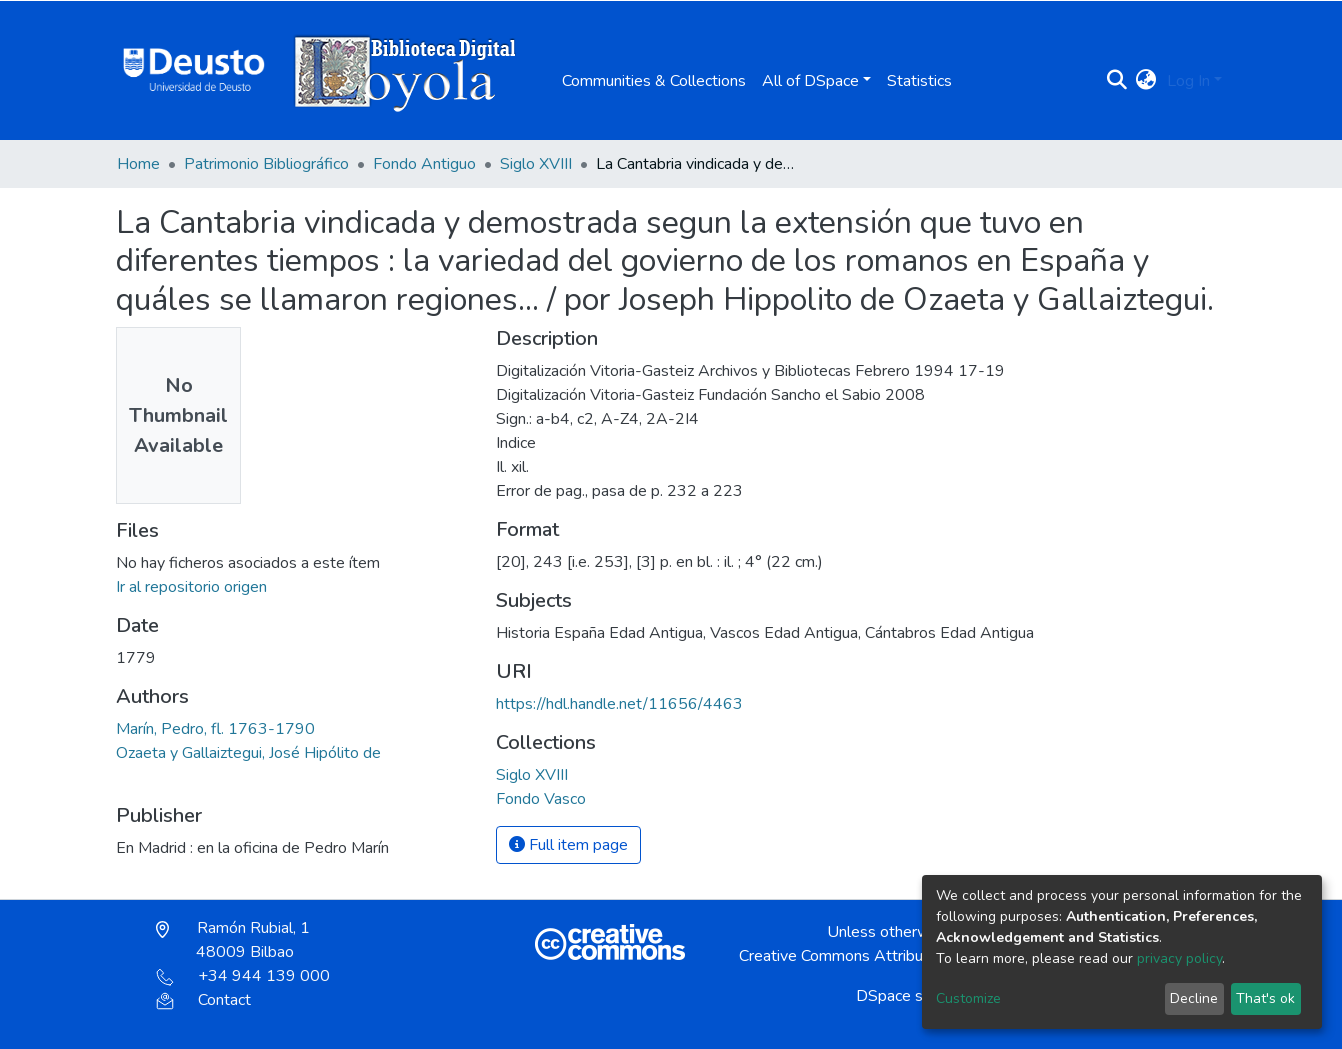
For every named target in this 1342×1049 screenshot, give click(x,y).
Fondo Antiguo (424, 164)
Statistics (919, 81)
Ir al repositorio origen (191, 587)
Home (138, 164)
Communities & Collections (654, 81)
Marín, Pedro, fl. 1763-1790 (215, 729)
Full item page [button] (568, 845)
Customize (968, 998)
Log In (1188, 81)
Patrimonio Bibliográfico (266, 164)
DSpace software (917, 996)
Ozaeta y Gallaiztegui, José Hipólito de (248, 753)
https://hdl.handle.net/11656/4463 (619, 704)
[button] (1146, 81)
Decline (1194, 998)
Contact (203, 1000)
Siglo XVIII (536, 164)
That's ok (1265, 998)
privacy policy (1179, 958)
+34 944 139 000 (243, 976)
